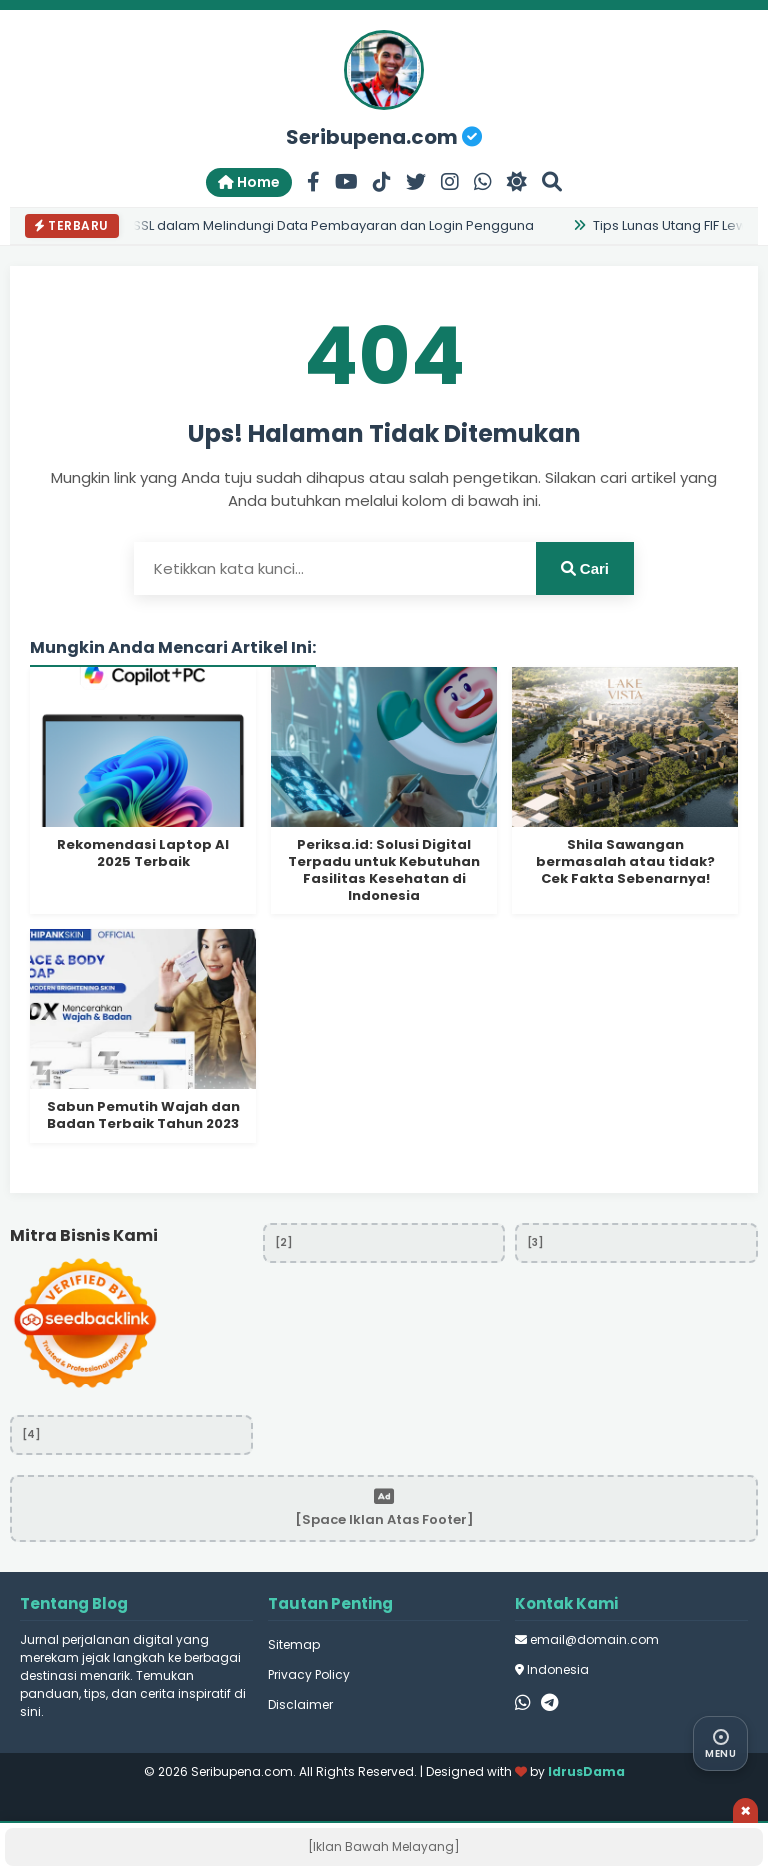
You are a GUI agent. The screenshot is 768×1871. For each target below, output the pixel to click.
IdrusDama (586, 1771)
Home (249, 182)
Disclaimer (300, 1704)
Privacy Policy (309, 1674)
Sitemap (294, 1644)
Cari (585, 568)
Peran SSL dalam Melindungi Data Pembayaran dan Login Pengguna (310, 225)
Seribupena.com (384, 137)
